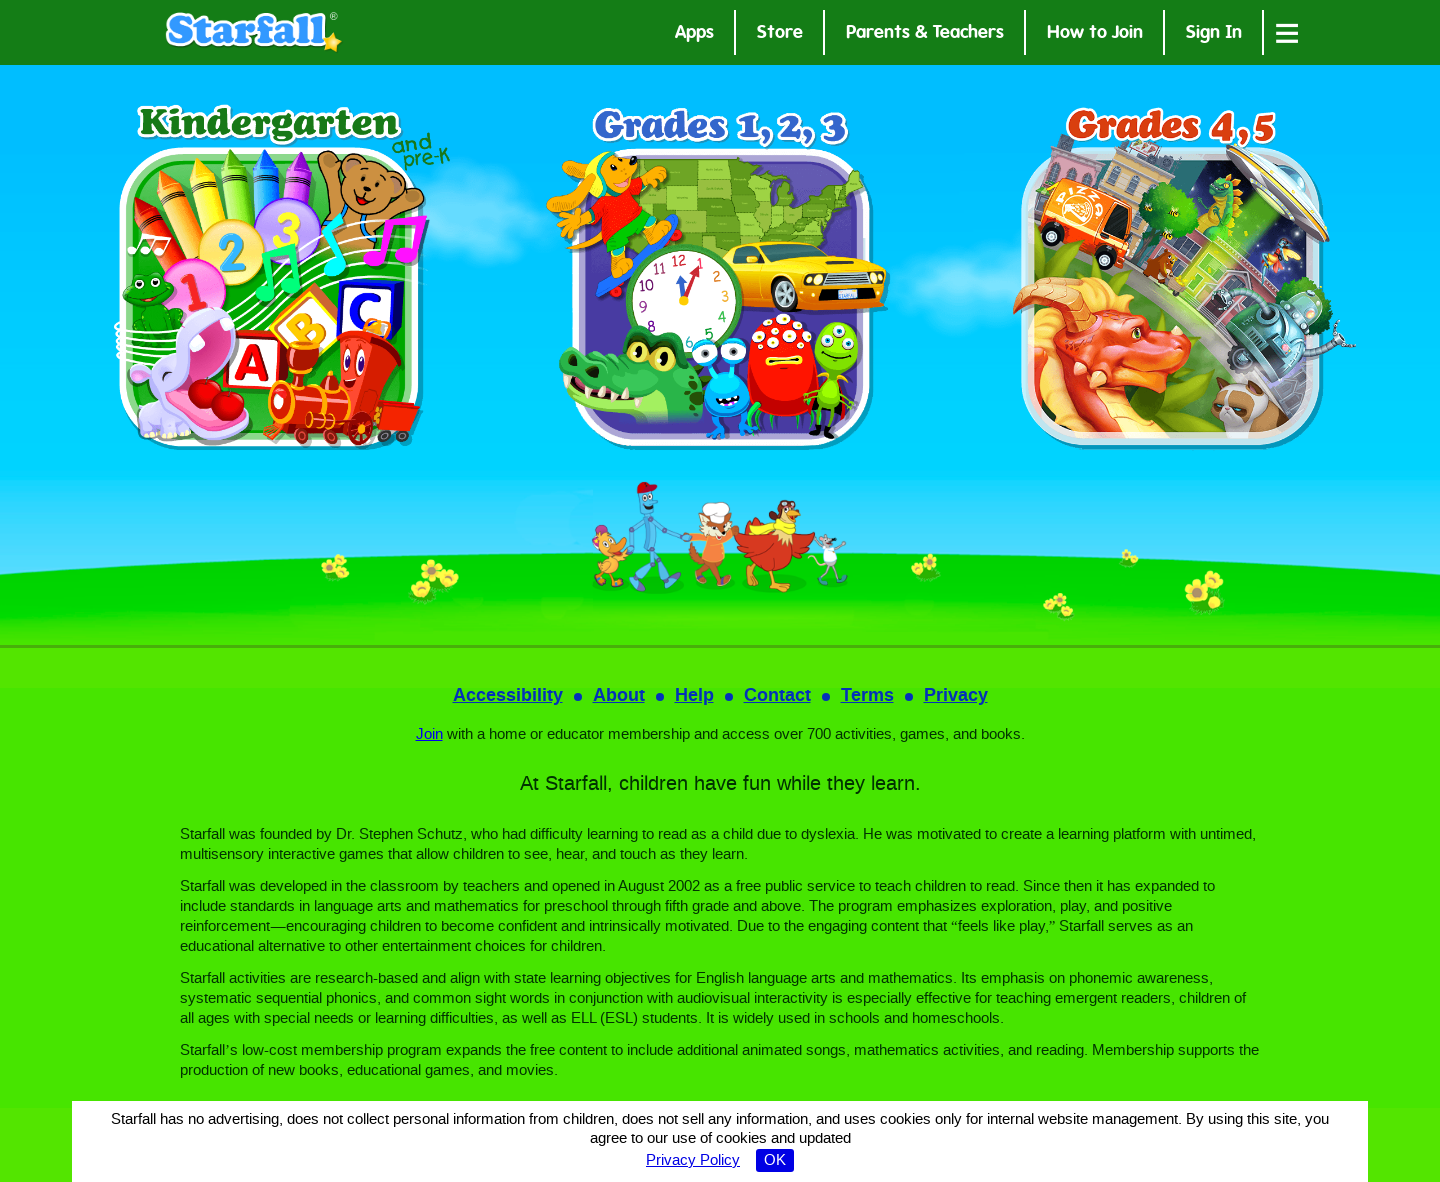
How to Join (1095, 34)
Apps (694, 34)
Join (429, 735)
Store (780, 34)
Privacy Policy (693, 1161)
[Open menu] (1287, 32)
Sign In (1214, 34)
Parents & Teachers (925, 34)
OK (775, 1161)
